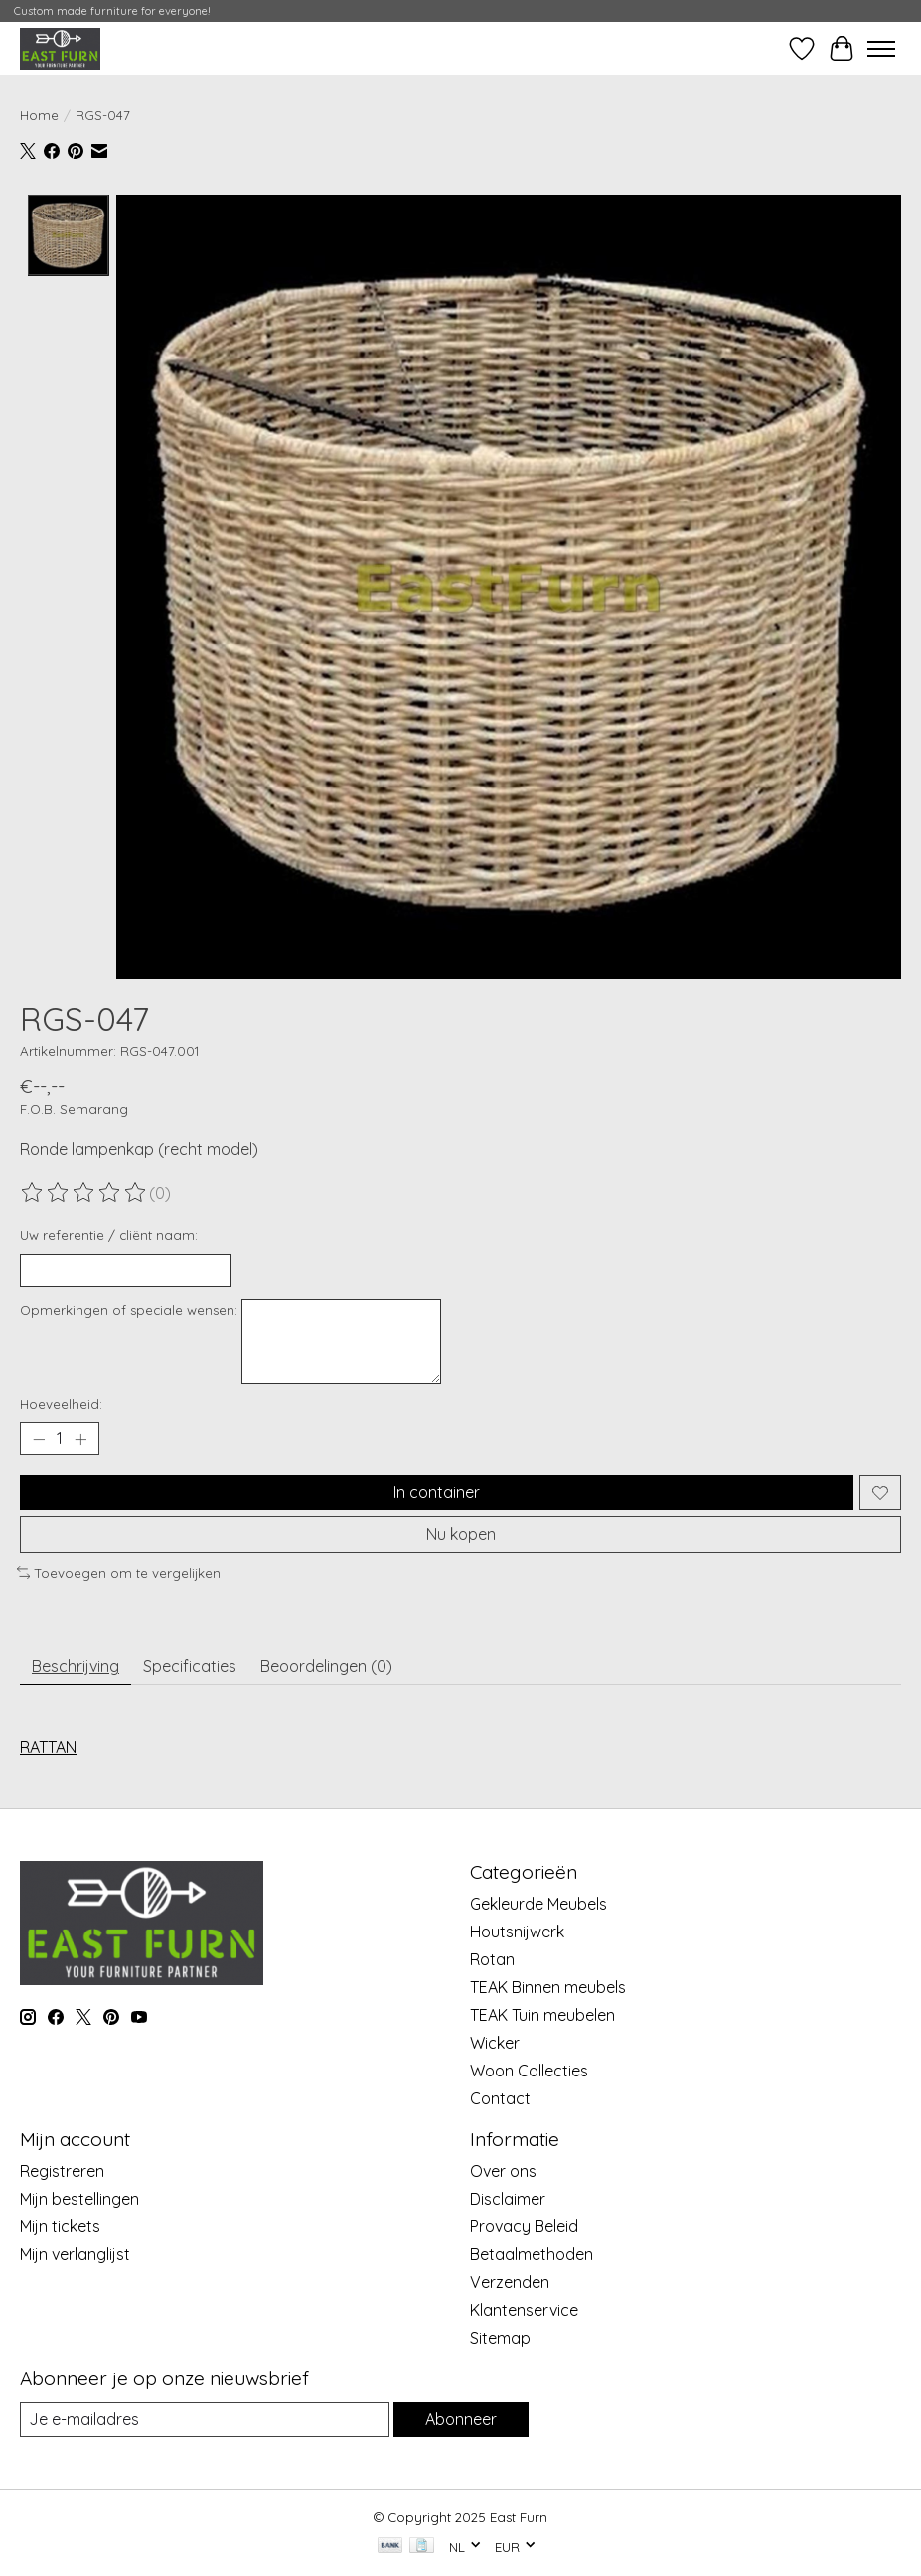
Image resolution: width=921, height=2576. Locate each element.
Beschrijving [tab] (75, 1666)
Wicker (495, 2043)
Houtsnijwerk (517, 1931)
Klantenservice (524, 2310)
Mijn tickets (60, 2226)
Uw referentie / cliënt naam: (109, 1235)
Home (39, 115)
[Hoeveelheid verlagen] (39, 1439)
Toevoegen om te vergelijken (119, 1573)
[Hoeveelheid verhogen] (80, 1439)
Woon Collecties (529, 2070)
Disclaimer (507, 2199)
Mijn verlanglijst (75, 2254)
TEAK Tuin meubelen (542, 2015)
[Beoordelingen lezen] (84, 1193)
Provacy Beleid (524, 2226)
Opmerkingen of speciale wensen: (128, 1310)
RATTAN (48, 1747)
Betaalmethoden (531, 2254)
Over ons (503, 2171)
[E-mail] (204, 2419)
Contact (500, 2098)
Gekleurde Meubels (538, 1904)
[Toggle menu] (881, 49)
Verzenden (509, 2282)
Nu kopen (461, 1533)
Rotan (492, 1959)
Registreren (62, 2171)
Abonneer (461, 2419)
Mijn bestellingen (79, 2199)
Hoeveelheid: (61, 1404)
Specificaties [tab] (189, 1666)
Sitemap (500, 2338)
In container (436, 1492)
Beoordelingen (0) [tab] (326, 1666)
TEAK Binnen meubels (548, 1987)
